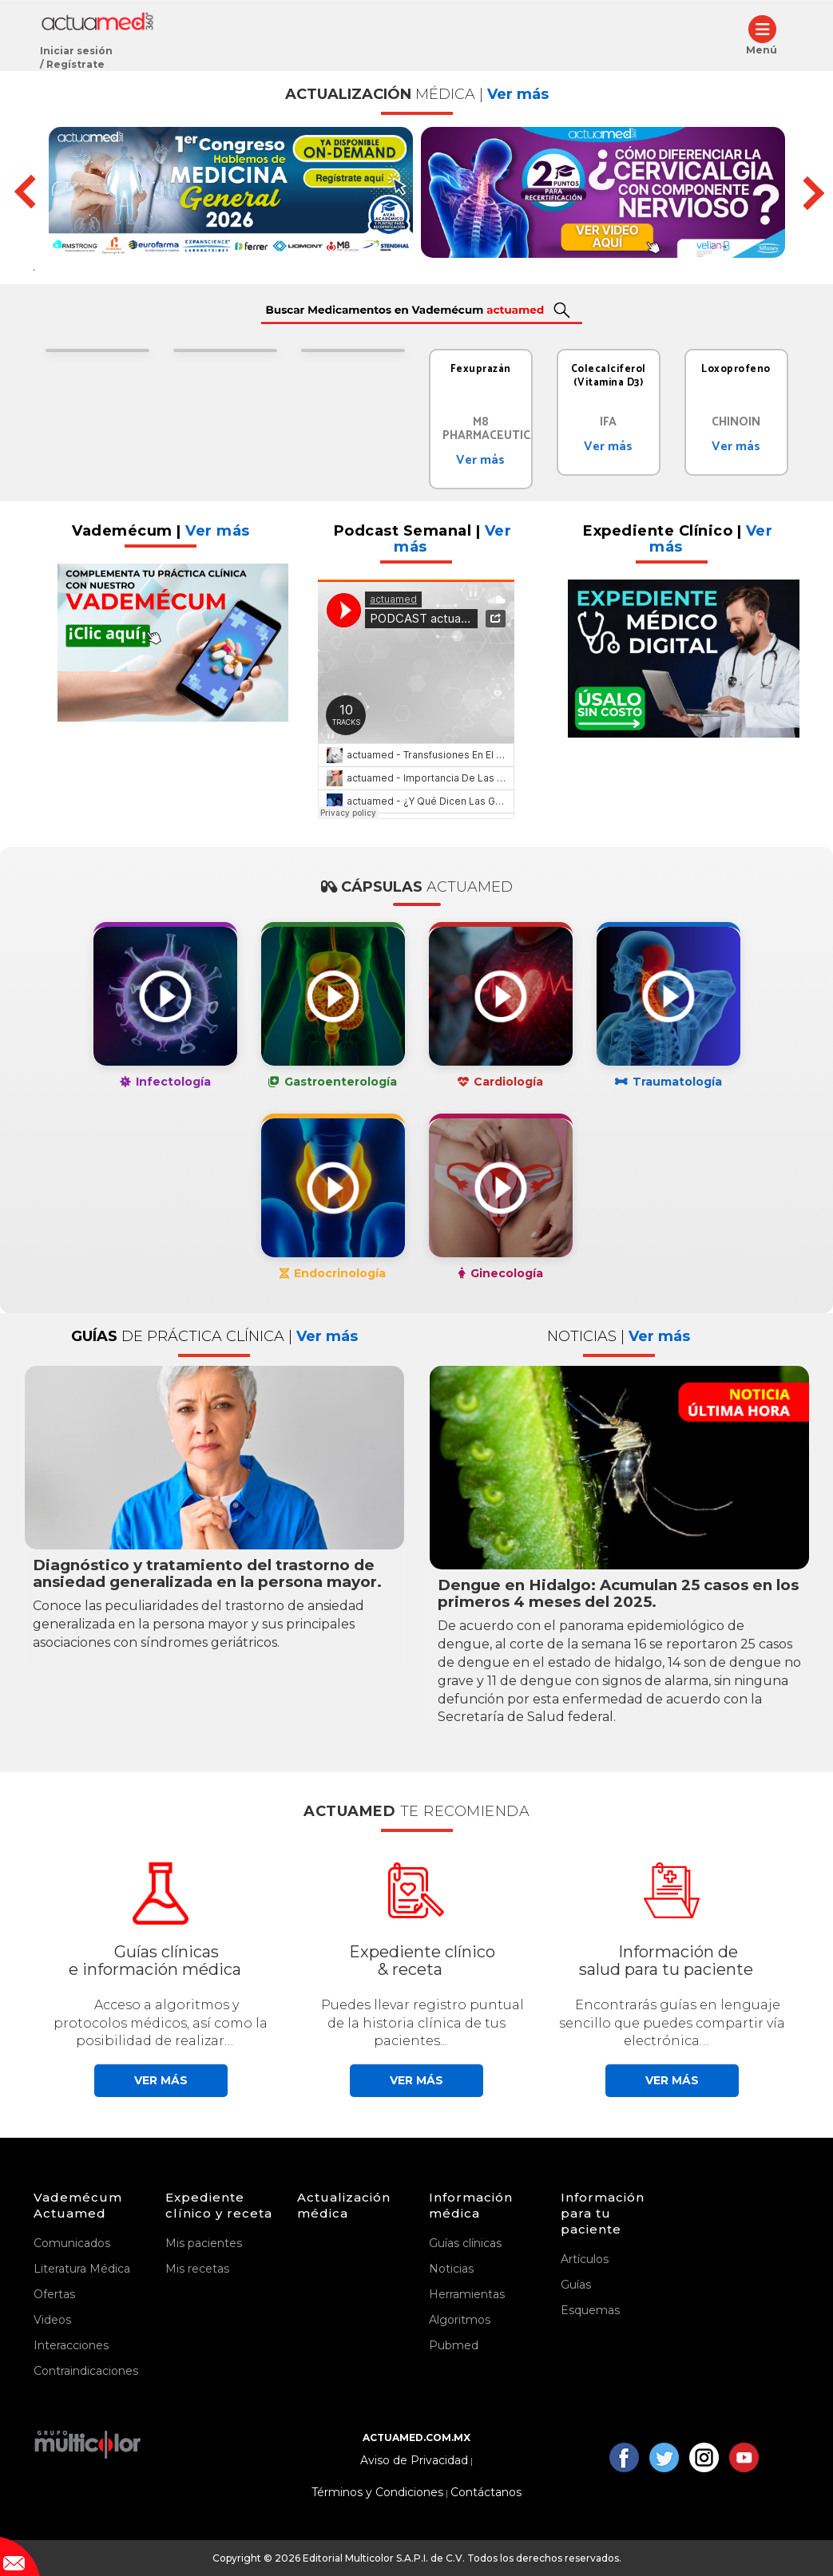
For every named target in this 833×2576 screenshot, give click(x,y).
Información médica (471, 2205)
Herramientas (467, 2294)
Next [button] (807, 192)
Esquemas (590, 2310)
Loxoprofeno (736, 369)
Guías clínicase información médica (155, 1960)
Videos (52, 2320)
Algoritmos (459, 2320)
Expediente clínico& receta (422, 1960)
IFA (608, 422)
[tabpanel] (97, 354)
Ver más (480, 460)
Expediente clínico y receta (218, 2205)
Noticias (451, 2268)
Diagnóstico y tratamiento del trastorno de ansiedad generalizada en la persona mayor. (207, 1573)
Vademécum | (161, 531)
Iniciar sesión (76, 51)
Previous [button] (23, 192)
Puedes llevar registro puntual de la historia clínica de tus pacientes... (422, 2023)
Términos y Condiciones (377, 2493)
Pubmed (453, 2345)
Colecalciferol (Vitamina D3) (608, 376)
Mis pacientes (203, 2243)
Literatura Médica (82, 2268)
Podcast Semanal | (423, 539)
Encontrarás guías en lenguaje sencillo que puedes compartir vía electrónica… (672, 2023)
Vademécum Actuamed (78, 2205)
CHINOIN (736, 422)
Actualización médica (344, 2205)
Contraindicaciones (86, 2371)
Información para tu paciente (603, 2213)
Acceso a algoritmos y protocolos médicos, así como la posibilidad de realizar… (161, 2023)
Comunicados (72, 2243)
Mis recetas (197, 2268)
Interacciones (71, 2345)
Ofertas (54, 2294)
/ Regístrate (72, 64)
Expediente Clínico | (677, 539)
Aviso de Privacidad (414, 2461)
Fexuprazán (480, 369)
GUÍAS (214, 1336)
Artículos (585, 2259)
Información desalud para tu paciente (666, 1960)
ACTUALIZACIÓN (417, 94)
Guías (576, 2284)
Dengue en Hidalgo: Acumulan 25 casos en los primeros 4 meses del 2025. (618, 1593)
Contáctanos (486, 2493)
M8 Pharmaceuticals (497, 428)
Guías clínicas (465, 2243)
